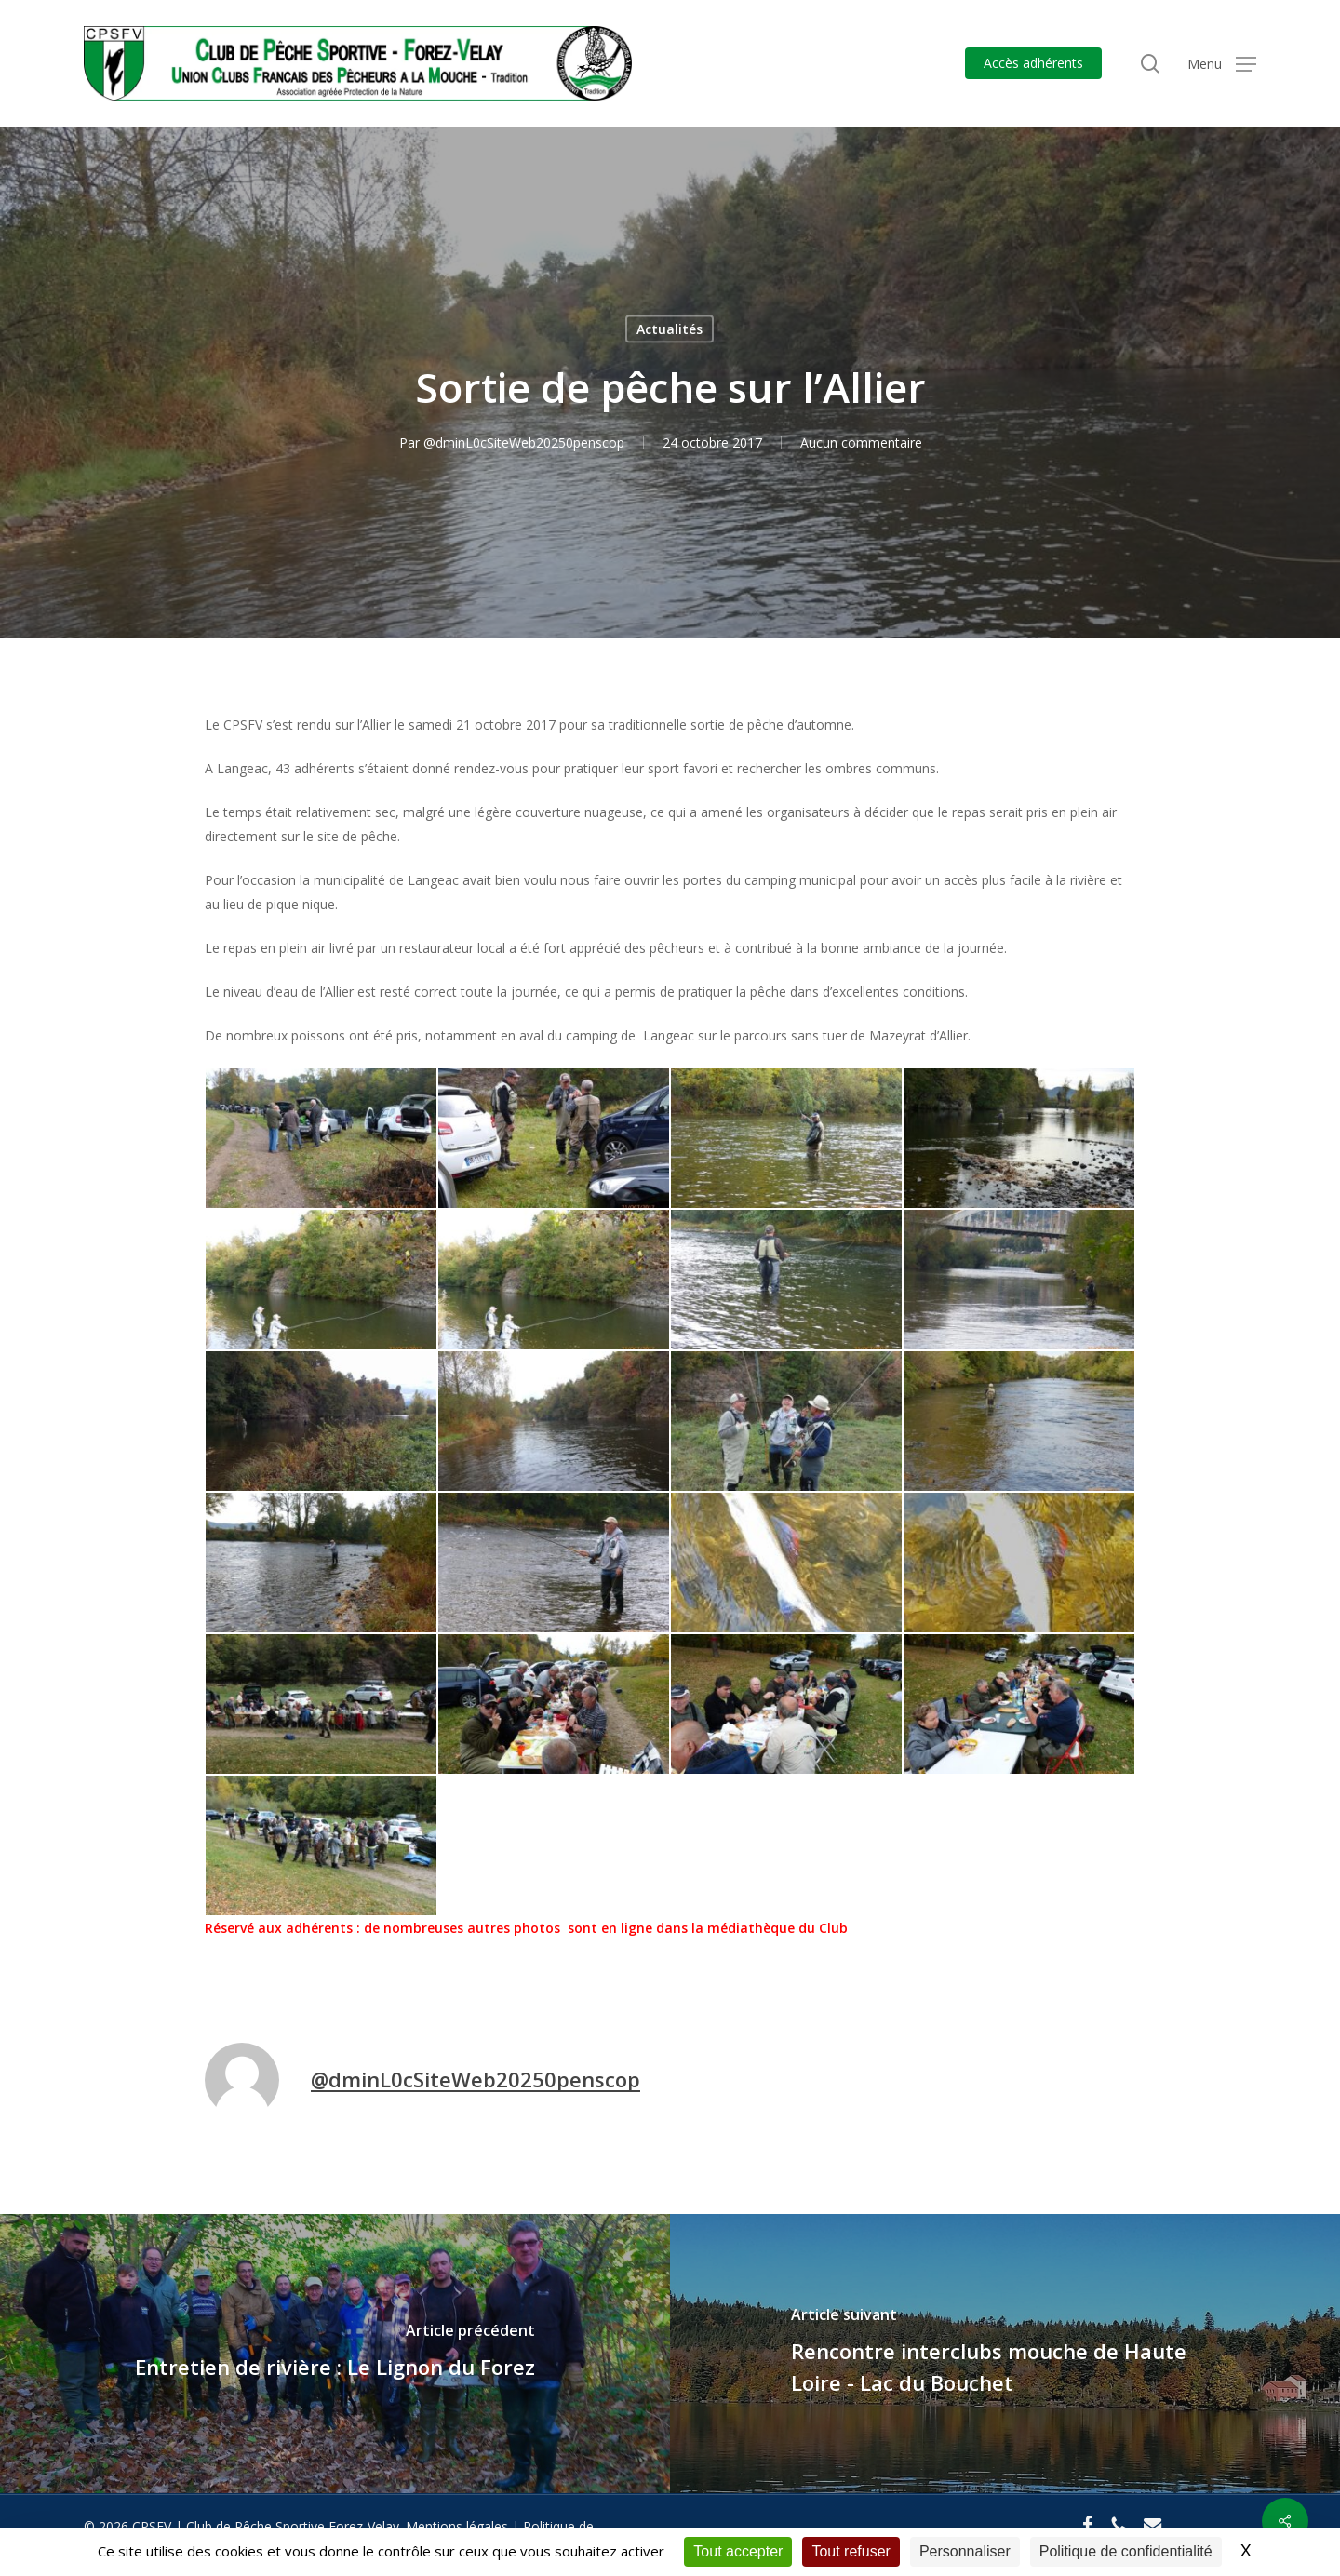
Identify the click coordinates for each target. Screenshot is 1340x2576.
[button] (1221, 64)
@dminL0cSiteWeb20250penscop (523, 442)
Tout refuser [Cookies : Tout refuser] (850, 2551)
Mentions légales (457, 2526)
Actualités (669, 329)
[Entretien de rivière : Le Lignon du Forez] (335, 2353)
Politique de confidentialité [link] (1126, 2551)
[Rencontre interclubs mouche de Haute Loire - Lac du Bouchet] (1005, 2353)
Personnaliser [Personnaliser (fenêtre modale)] (965, 2551)
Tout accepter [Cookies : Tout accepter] (738, 2551)
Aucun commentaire (861, 442)
